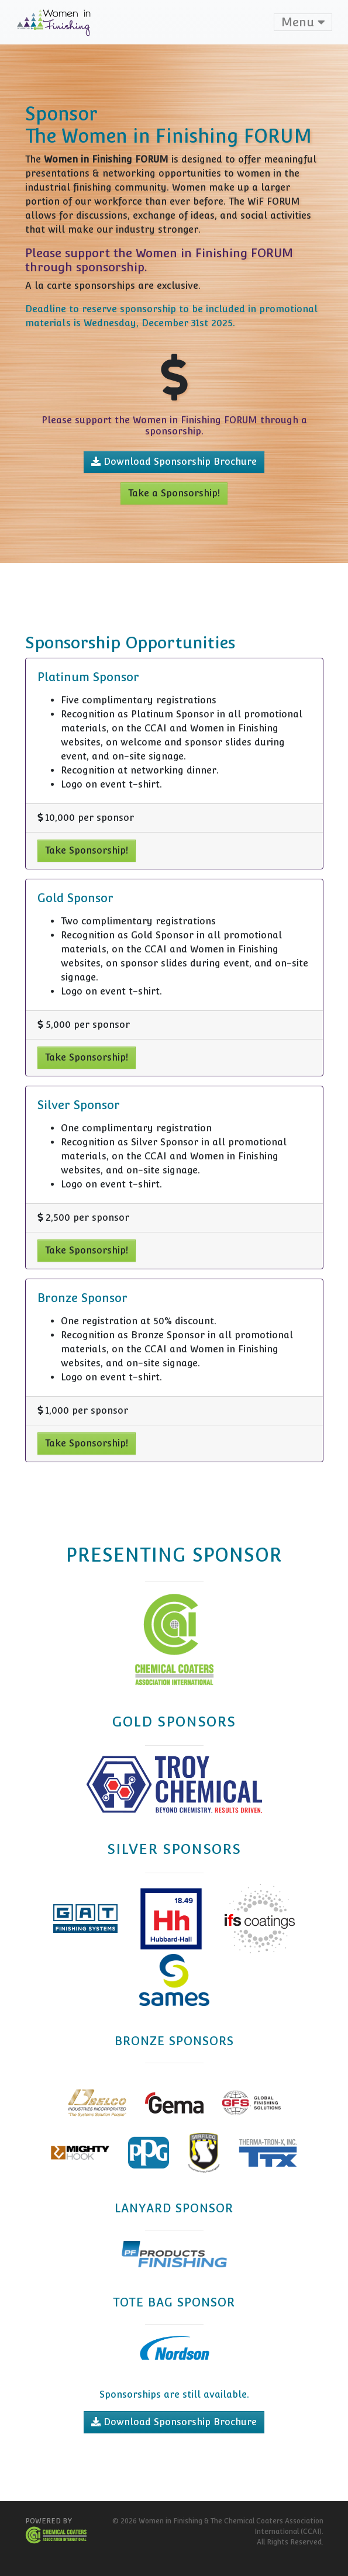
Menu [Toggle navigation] (303, 22)
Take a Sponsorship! (174, 493)
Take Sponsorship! (86, 850)
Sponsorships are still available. (174, 2394)
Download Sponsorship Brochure (174, 461)
